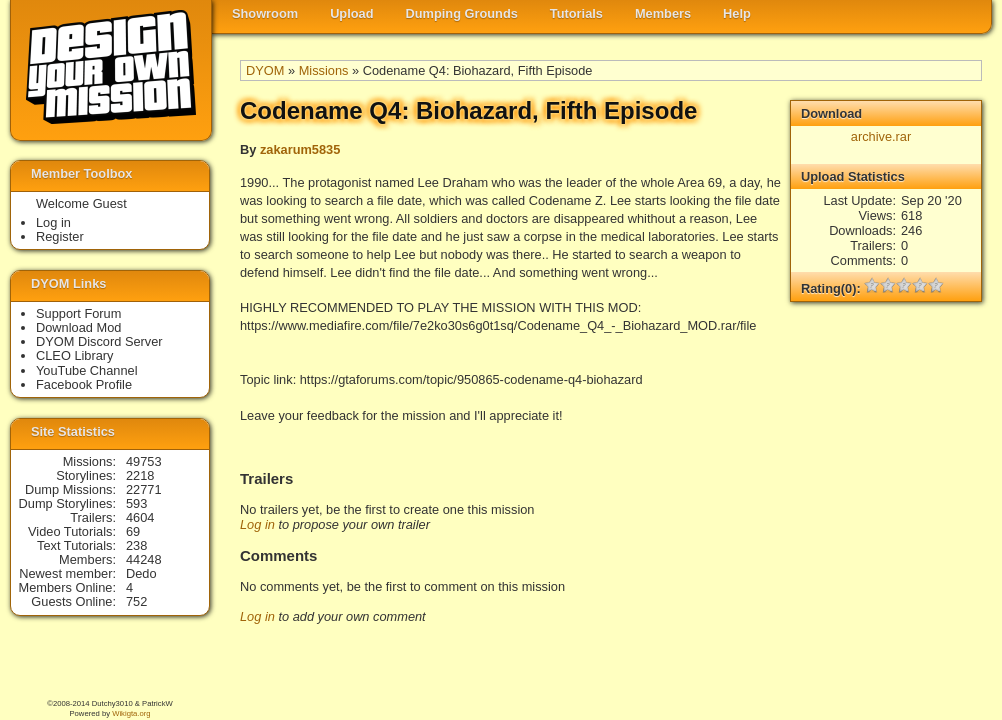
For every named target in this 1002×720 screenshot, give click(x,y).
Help (737, 13)
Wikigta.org (131, 713)
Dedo (141, 573)
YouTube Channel (87, 370)
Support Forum (78, 313)
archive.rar (881, 136)
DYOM (265, 70)
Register (60, 236)
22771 (144, 489)
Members (663, 13)
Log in (257, 524)
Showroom (265, 13)
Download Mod (78, 327)
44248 (144, 559)
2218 (140, 475)
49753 (144, 461)
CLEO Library (75, 355)
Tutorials (576, 13)
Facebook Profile (84, 384)
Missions (324, 70)
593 (136, 503)
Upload (351, 13)
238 (136, 545)
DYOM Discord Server (99, 341)
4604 (140, 517)
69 (133, 531)
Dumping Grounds (462, 13)
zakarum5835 (300, 149)
